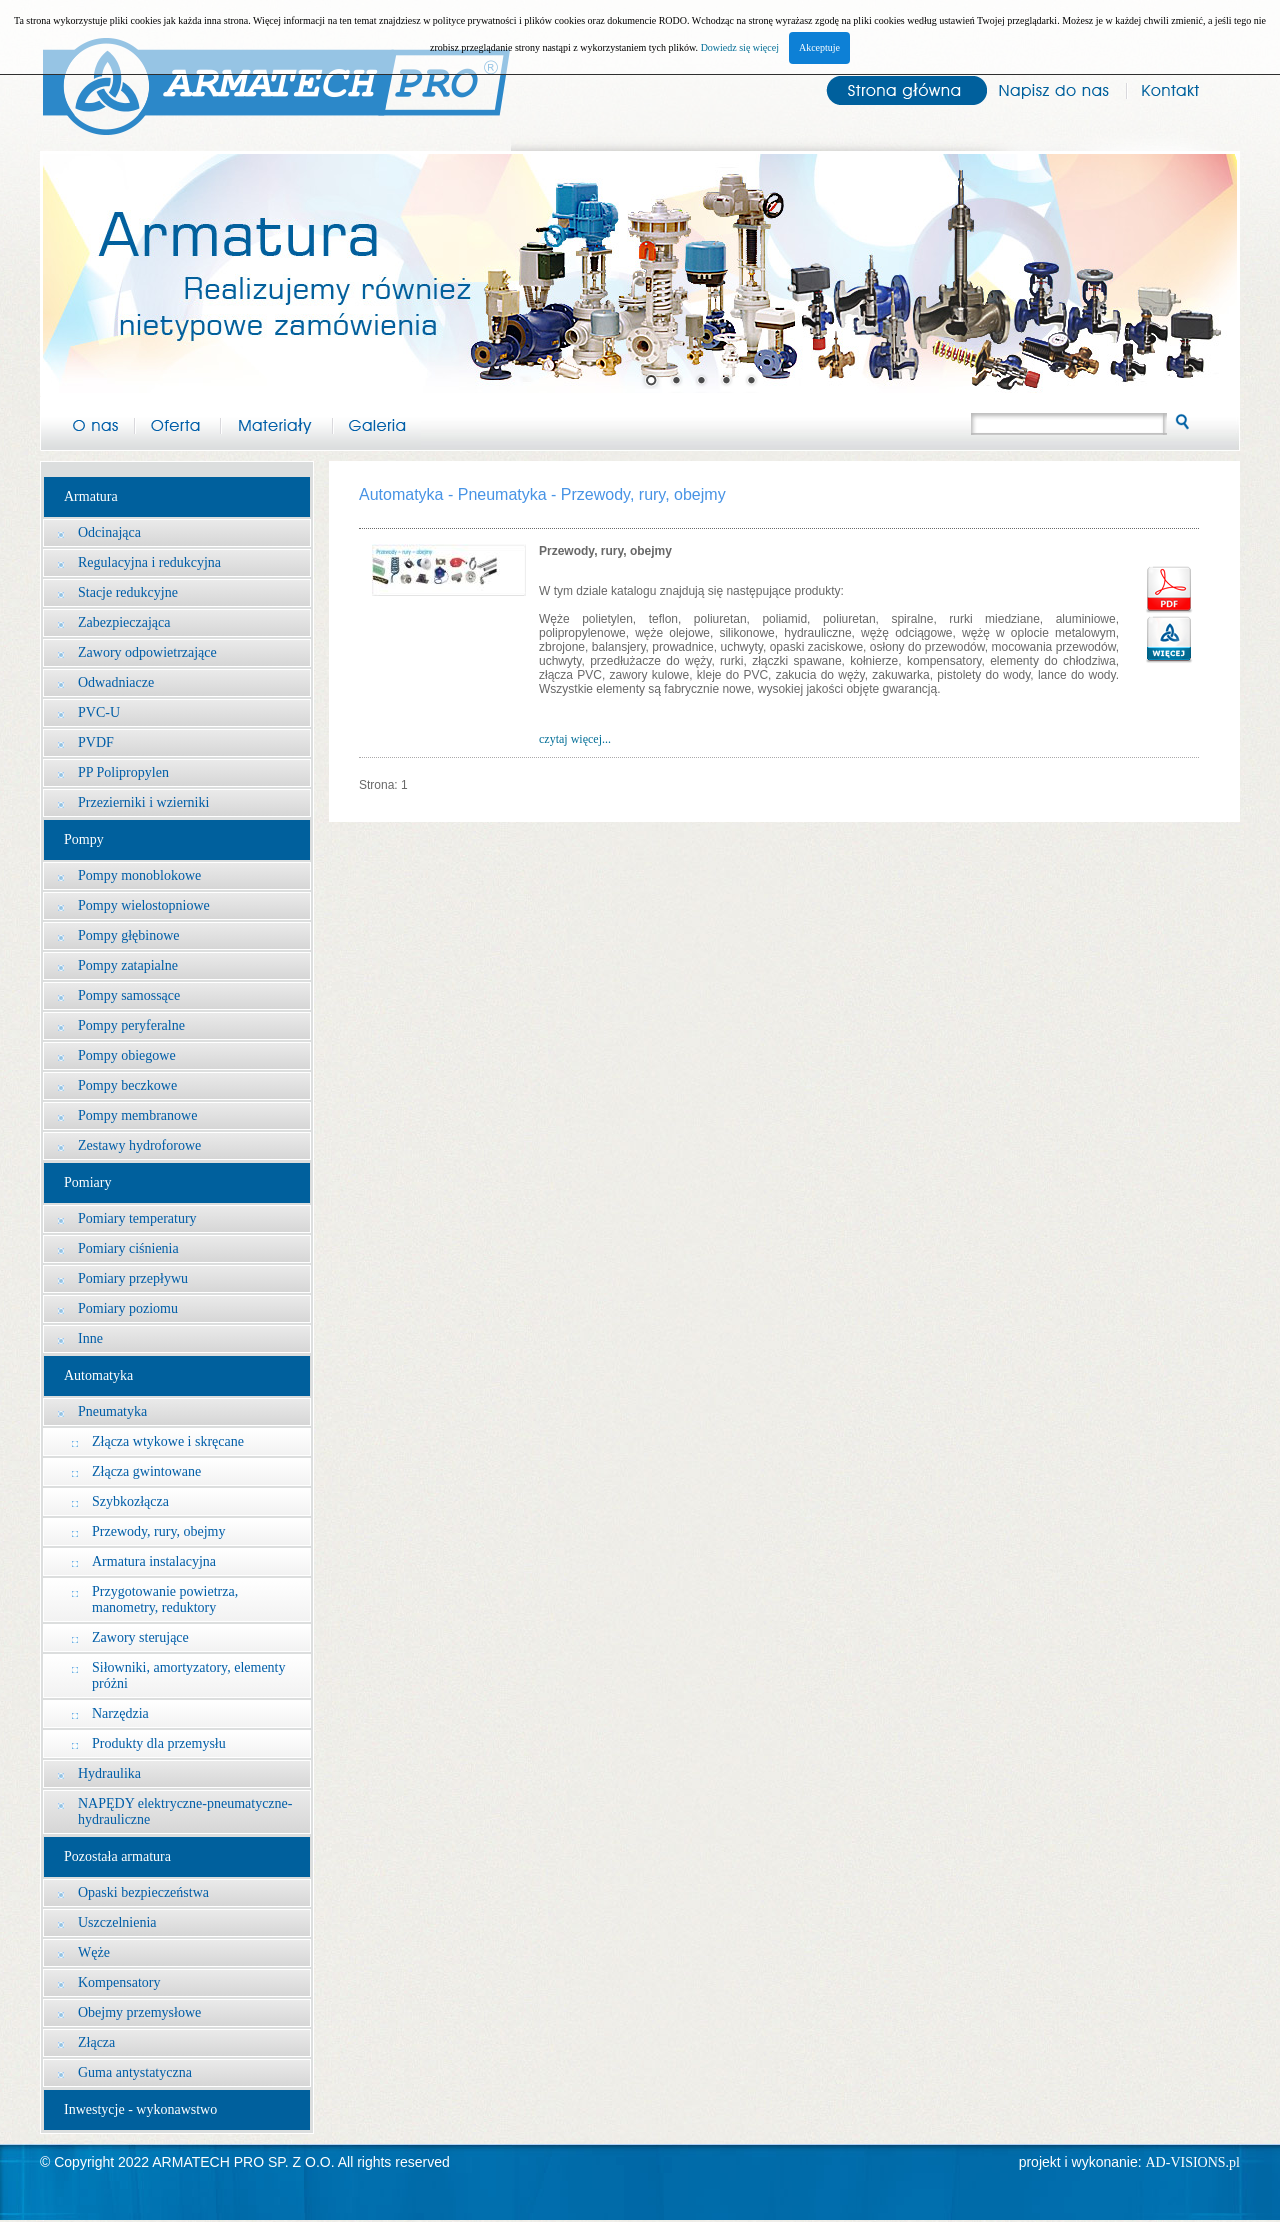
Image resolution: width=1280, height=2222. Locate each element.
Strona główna (897, 88)
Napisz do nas (1053, 88)
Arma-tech (275, 75)
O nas (87, 422)
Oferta (178, 422)
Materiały (277, 422)
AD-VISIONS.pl (1193, 2162)
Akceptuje (819, 47)
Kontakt (1183, 88)
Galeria (377, 422)
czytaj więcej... (575, 739)
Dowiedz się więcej (740, 47)
